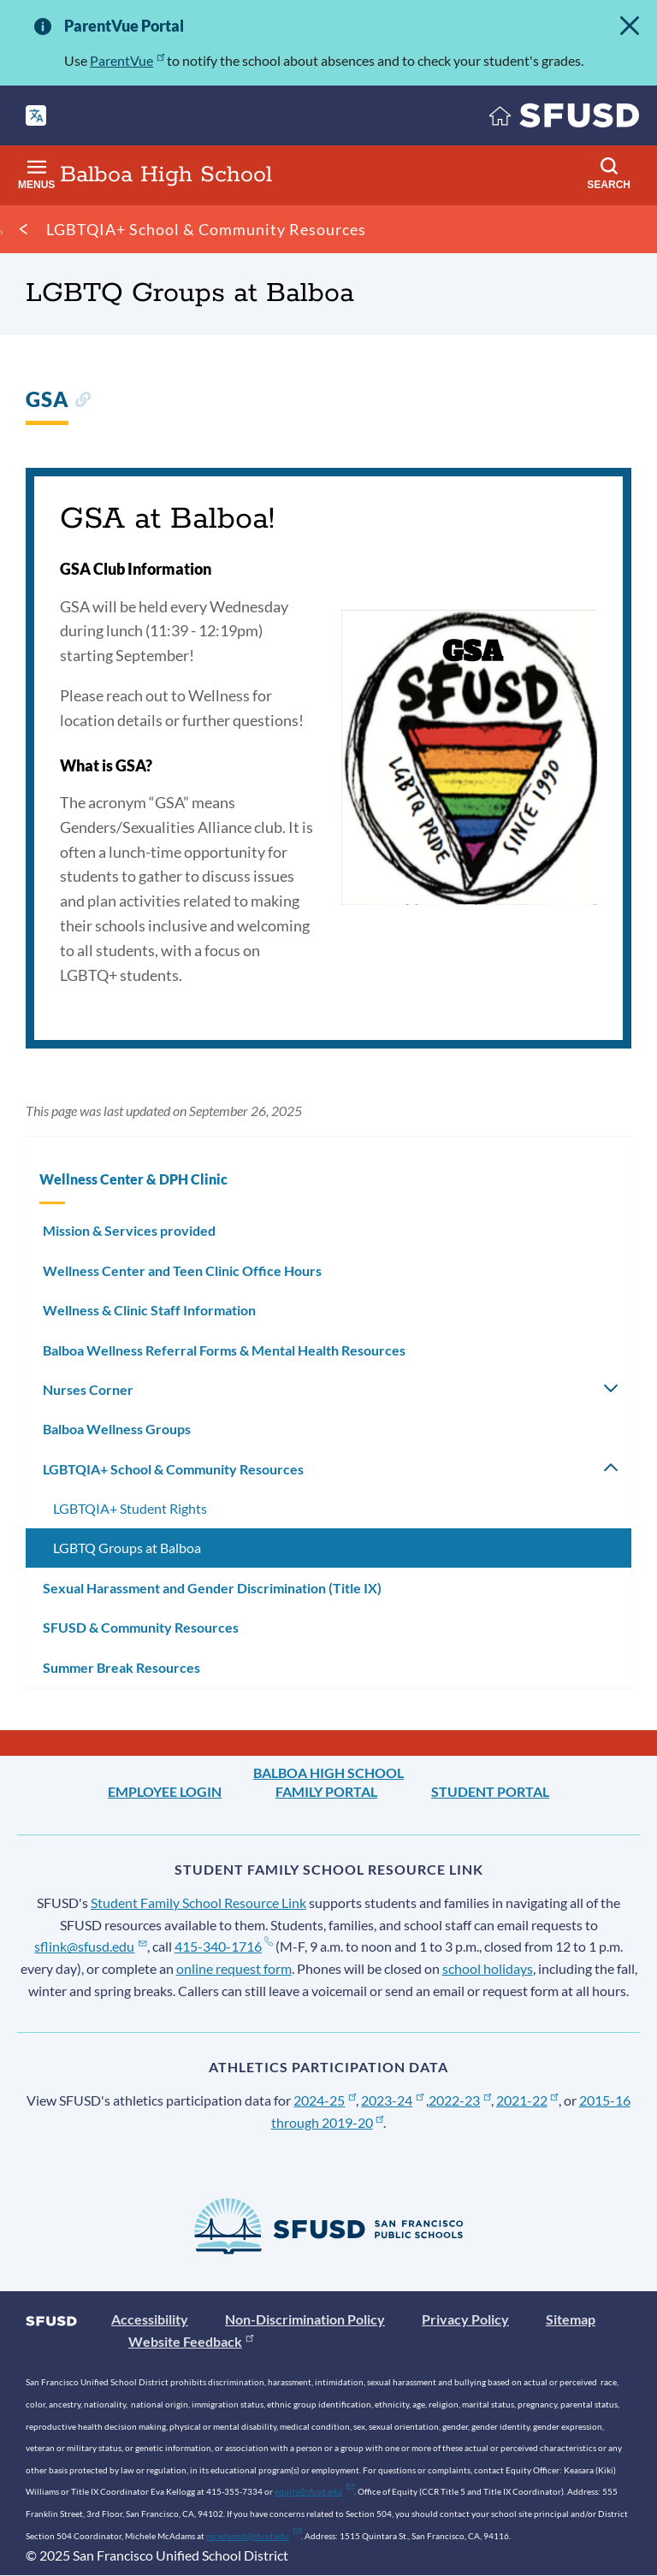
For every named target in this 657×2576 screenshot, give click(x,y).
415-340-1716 (224, 1946)
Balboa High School (328, 1772)
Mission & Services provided (129, 1230)
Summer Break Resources (121, 1667)
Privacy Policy (465, 2319)
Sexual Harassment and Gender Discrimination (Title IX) (212, 1588)
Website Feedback (190, 2341)
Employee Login (165, 1791)
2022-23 (460, 2100)
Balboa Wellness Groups (117, 1429)
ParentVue (127, 60)
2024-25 (324, 2100)
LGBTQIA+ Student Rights (130, 1508)
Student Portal (490, 1791)
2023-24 (392, 2100)
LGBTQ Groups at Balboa (127, 1547)
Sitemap (570, 2319)
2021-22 (527, 2100)
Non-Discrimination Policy (305, 2319)
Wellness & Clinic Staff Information (149, 1310)
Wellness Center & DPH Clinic (133, 1179)
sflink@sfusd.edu (90, 1946)
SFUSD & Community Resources (141, 1627)
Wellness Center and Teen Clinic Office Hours (182, 1270)
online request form (234, 1968)
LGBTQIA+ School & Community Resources (206, 229)
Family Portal (326, 1791)
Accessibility (149, 2319)
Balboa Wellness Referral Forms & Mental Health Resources (224, 1350)
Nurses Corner (88, 1389)
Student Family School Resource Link (198, 1902)
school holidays (487, 1968)
